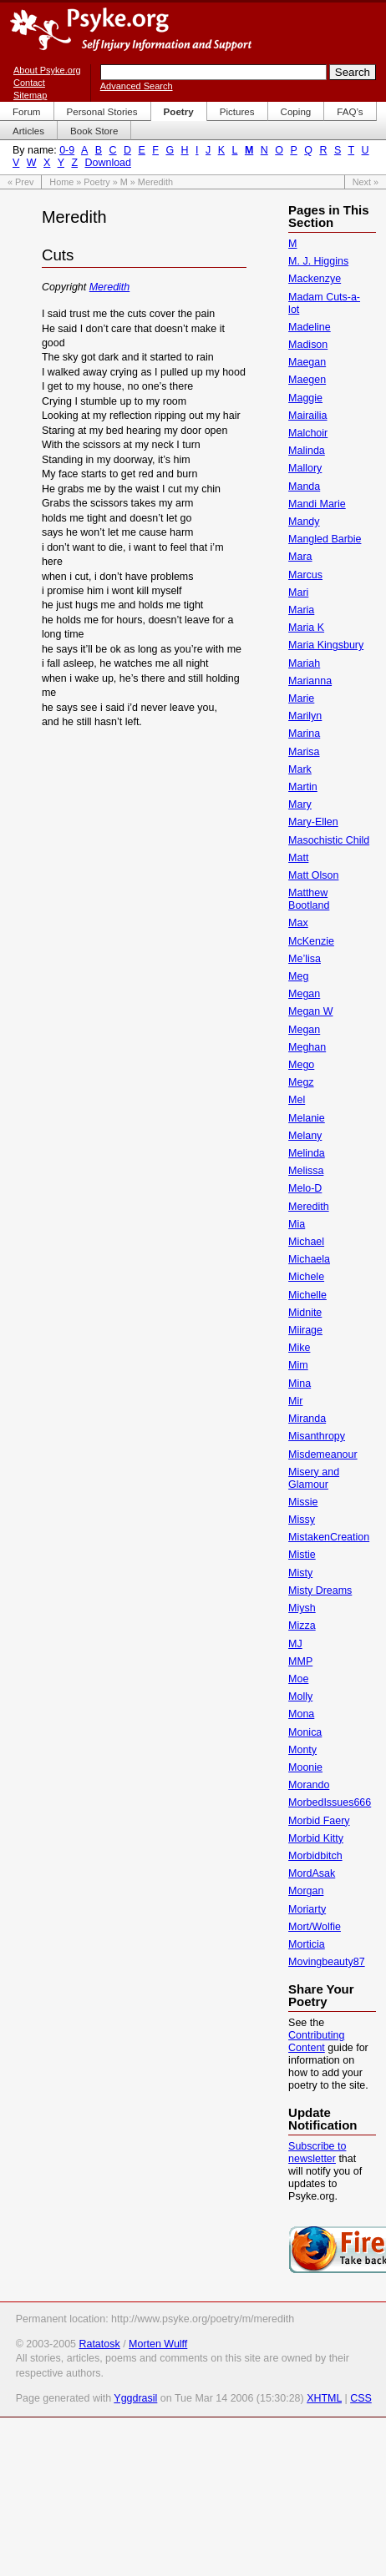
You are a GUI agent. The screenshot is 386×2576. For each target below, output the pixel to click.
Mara (300, 556)
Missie (302, 1502)
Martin (302, 787)
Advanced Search (136, 86)
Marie (301, 698)
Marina (304, 733)
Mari (298, 592)
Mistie (302, 1554)
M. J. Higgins (318, 261)
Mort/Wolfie (314, 1927)
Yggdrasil (135, 2398)
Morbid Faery (318, 1821)
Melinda (306, 1153)
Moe (298, 1679)
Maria (301, 610)
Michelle (307, 1295)
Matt (298, 858)
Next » (365, 182)
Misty (300, 1573)
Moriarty (307, 1909)
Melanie (306, 1118)
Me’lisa (304, 959)
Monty (302, 1750)
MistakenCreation (328, 1537)
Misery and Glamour (313, 1478)
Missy (301, 1519)
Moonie (305, 1767)
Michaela (309, 1259)
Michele (306, 1277)
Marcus (305, 575)
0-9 (66, 150)
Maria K (306, 627)
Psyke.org (130, 29)
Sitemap (30, 95)
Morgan (305, 1891)
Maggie (305, 398)
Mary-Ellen (313, 822)
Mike (299, 1348)
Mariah (304, 663)
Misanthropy (316, 1436)
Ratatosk (99, 2344)
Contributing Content (316, 2041)
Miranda (307, 1418)
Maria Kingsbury (325, 645)
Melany (305, 1136)
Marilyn (305, 716)
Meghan (307, 1047)
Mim (298, 1365)
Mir (295, 1401)
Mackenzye (314, 279)
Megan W (310, 1011)
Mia (296, 1224)
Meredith (109, 287)
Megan (304, 994)
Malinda (306, 450)
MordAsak (311, 1873)
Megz (301, 1082)
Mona (301, 1714)
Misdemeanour (322, 1454)
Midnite (305, 1312)
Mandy (303, 521)
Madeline (309, 327)
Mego (301, 1065)
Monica (305, 1732)
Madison (308, 344)
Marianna (310, 681)
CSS (361, 2398)
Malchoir (308, 433)
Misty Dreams (320, 1590)
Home (61, 182)
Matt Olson (313, 875)
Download (108, 163)
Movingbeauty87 (326, 1962)
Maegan (307, 362)
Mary (300, 804)
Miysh (302, 1608)
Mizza (302, 1625)
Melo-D (305, 1188)
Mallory (305, 468)
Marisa (303, 752)
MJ (295, 1644)
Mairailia (307, 415)
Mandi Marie (317, 504)
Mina (299, 1383)
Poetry (96, 182)
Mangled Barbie (324, 539)
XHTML (324, 2398)
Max (298, 923)
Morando (308, 1785)
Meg (298, 976)
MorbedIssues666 (329, 1802)
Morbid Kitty (315, 1838)
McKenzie (311, 941)
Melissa (305, 1171)
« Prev (20, 182)
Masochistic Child (328, 840)
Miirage (305, 1330)
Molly (300, 1696)
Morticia (306, 1944)
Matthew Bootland (308, 899)
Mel (296, 1100)
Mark (300, 769)
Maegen (307, 380)
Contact (29, 83)
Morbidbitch (315, 1856)
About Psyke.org (47, 70)
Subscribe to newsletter (317, 2152)
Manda (304, 486)
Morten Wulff (158, 2344)
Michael (306, 1242)
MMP (300, 1661)
